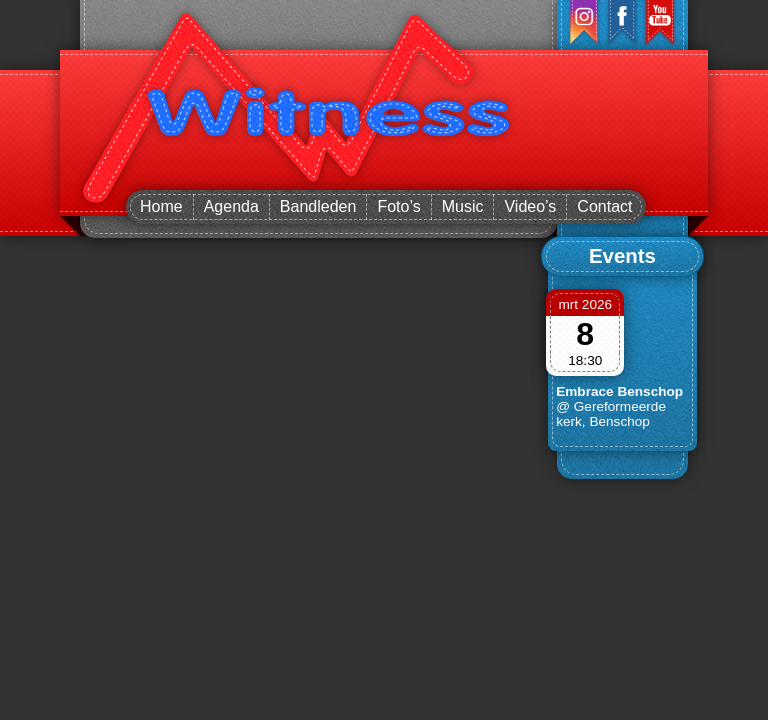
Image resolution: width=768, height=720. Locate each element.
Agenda (231, 206)
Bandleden (318, 206)
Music (463, 206)
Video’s (530, 206)
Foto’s (398, 206)
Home (161, 206)
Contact (604, 206)
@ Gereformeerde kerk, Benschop (611, 414)
